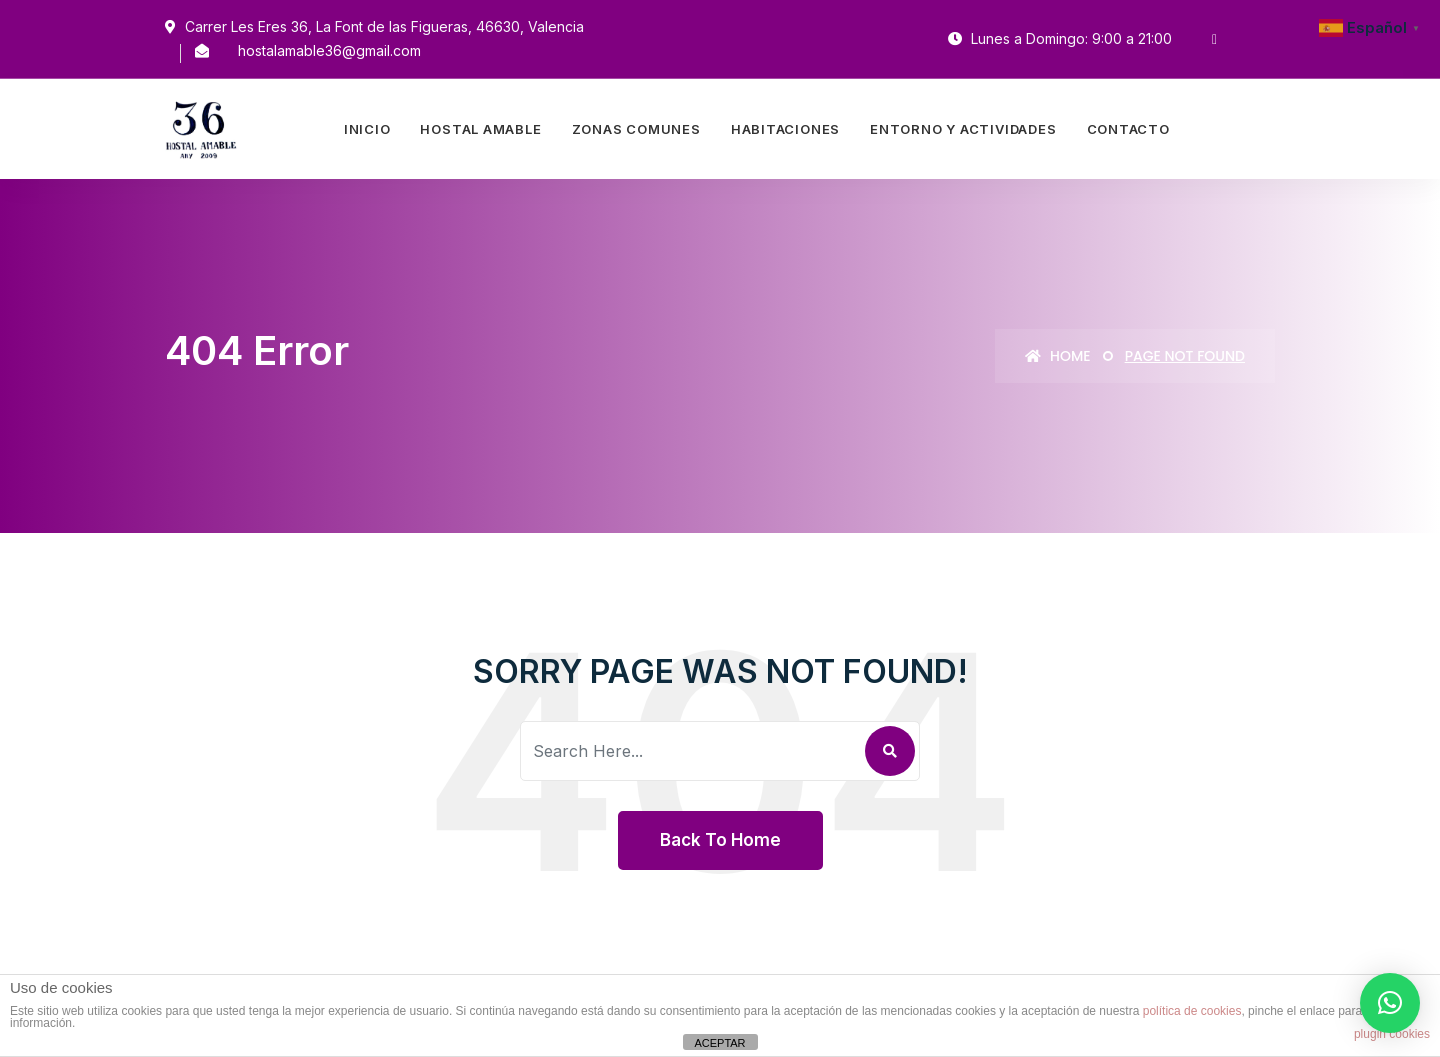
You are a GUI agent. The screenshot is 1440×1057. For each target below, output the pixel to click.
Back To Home (720, 840)
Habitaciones (785, 129)
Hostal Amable (480, 129)
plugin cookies (1392, 1034)
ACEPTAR (719, 1043)
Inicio (367, 129)
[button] (1390, 1003)
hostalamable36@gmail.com (329, 50)
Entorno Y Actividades (963, 129)
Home (1057, 356)
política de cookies (1192, 1011)
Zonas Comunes (636, 129)
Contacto (1128, 129)
